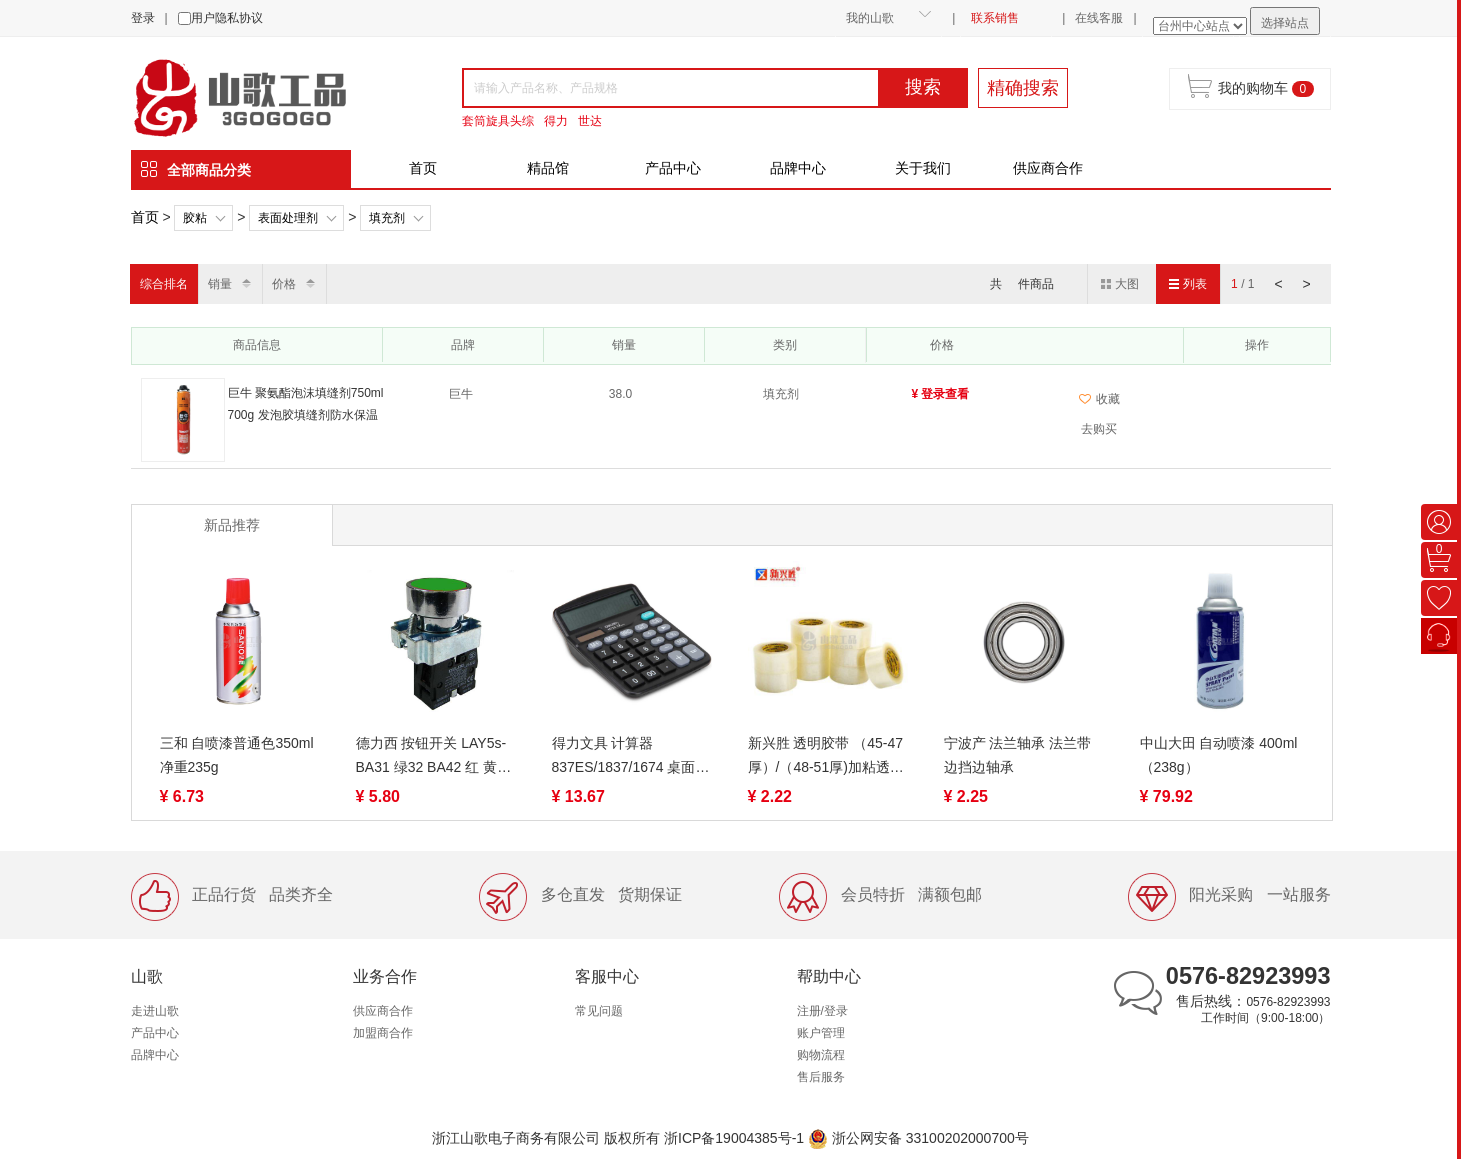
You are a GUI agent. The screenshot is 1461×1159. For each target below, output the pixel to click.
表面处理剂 (288, 218)
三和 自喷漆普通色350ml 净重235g (237, 755)
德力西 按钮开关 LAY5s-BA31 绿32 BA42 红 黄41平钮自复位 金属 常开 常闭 (434, 757)
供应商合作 (1048, 168)
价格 (284, 284)
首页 (423, 168)
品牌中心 (798, 168)
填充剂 (387, 218)
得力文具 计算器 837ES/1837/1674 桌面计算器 (631, 757)
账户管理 (821, 1033)
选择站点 (1285, 23)
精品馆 (548, 168)
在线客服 (1099, 18)
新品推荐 (232, 525)
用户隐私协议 (227, 18)
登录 (143, 18)
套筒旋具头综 (498, 121)
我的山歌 (870, 18)
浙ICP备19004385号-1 (734, 1138)
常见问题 (599, 1011)
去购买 (1099, 429)
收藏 (1099, 399)
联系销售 (995, 18)
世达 (590, 121)
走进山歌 (155, 1011)
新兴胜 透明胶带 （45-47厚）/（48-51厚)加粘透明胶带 (826, 757)
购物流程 (821, 1055)
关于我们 (923, 168)
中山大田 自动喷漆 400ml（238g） (1219, 755)
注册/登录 (822, 1011)
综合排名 (164, 284)
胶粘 (195, 218)
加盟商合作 (383, 1033)
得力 (556, 121)
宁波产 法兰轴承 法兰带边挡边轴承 (1018, 755)
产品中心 (673, 168)
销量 (220, 284)
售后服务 (821, 1077)
